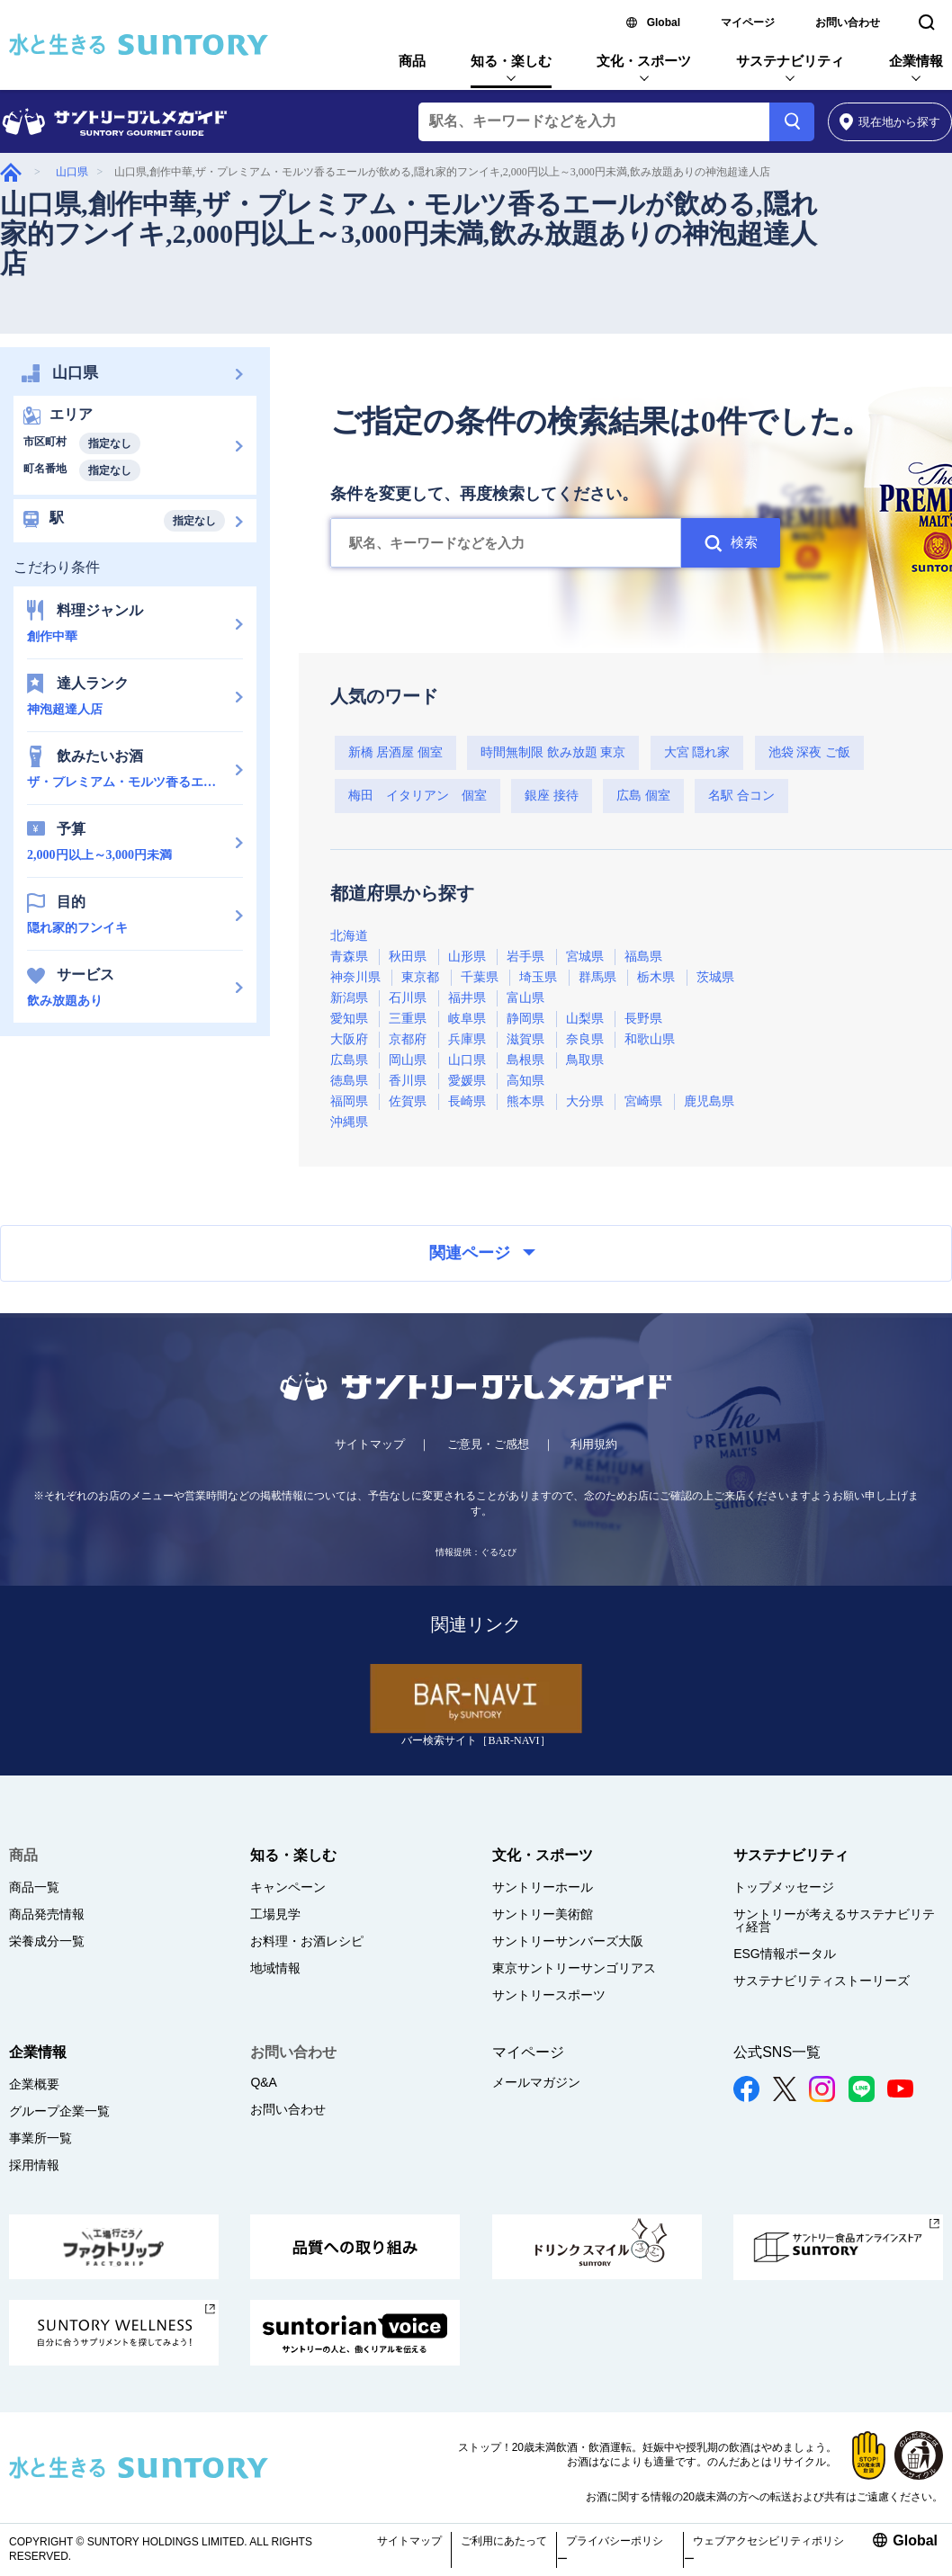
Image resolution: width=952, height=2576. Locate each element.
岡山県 (408, 1060)
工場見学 (275, 1914)
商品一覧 (34, 1887)
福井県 (467, 998)
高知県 (525, 1080)
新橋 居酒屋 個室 (395, 752)
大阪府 (349, 1039)
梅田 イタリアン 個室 (417, 795)
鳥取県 (585, 1060)
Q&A (263, 2082)
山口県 (72, 171)
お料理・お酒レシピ (307, 1941)
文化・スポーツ (644, 60)
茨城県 (715, 977)
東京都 (420, 977)
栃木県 (656, 977)
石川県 (408, 998)
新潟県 (349, 998)
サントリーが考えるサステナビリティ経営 (834, 1920)
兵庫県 (467, 1039)
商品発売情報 (47, 1914)
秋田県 (408, 956)
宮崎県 (643, 1101)
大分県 (585, 1101)
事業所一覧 (40, 2138)
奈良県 (585, 1039)
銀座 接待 (552, 795)
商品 (412, 60)
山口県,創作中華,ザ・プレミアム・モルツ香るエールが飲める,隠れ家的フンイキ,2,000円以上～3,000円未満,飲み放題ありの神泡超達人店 (409, 233)
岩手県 (525, 956)
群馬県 (597, 977)
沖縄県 (349, 1122)
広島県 (349, 1060)
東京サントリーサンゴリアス (574, 1968)
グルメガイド (11, 172)
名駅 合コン (741, 795)
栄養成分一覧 (47, 1941)
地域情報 (275, 1968)
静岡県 (525, 1018)
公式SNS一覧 (777, 2052)
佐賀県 (408, 1101)
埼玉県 (538, 977)
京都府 (408, 1039)
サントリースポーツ (549, 1995)
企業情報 (916, 60)
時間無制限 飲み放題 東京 (552, 752)
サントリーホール (542, 1887)
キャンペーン (288, 1887)
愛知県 (349, 1018)
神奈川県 (355, 977)
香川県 (408, 1080)
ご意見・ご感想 (488, 1444)
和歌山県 (649, 1039)
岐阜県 (467, 1018)
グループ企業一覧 (59, 2111)
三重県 (408, 1018)
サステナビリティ (790, 60)
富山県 (525, 998)
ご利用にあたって (504, 2541)
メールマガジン (536, 2082)
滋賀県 (525, 1039)
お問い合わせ (847, 22)
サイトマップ (370, 1444)
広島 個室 (643, 795)
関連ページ (482, 1253)
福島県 (643, 956)
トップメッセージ (783, 1887)
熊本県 (525, 1101)
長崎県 (467, 1101)
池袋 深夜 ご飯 (809, 752)
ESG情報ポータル (784, 1953)
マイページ (748, 22)
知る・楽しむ (511, 60)
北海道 (349, 936)
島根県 (525, 1060)
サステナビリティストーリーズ (821, 1980)
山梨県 (585, 1018)
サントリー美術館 (542, 1914)
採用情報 (34, 2165)
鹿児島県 (709, 1101)
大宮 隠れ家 (697, 752)
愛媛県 (467, 1080)
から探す (890, 121)
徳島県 (349, 1080)
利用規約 (593, 1444)
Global (663, 22)
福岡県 (349, 1101)
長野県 (643, 1018)
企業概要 (34, 2084)
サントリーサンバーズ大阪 (567, 1941)
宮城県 (585, 956)
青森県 (349, 956)
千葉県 (479, 977)
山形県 (467, 956)
